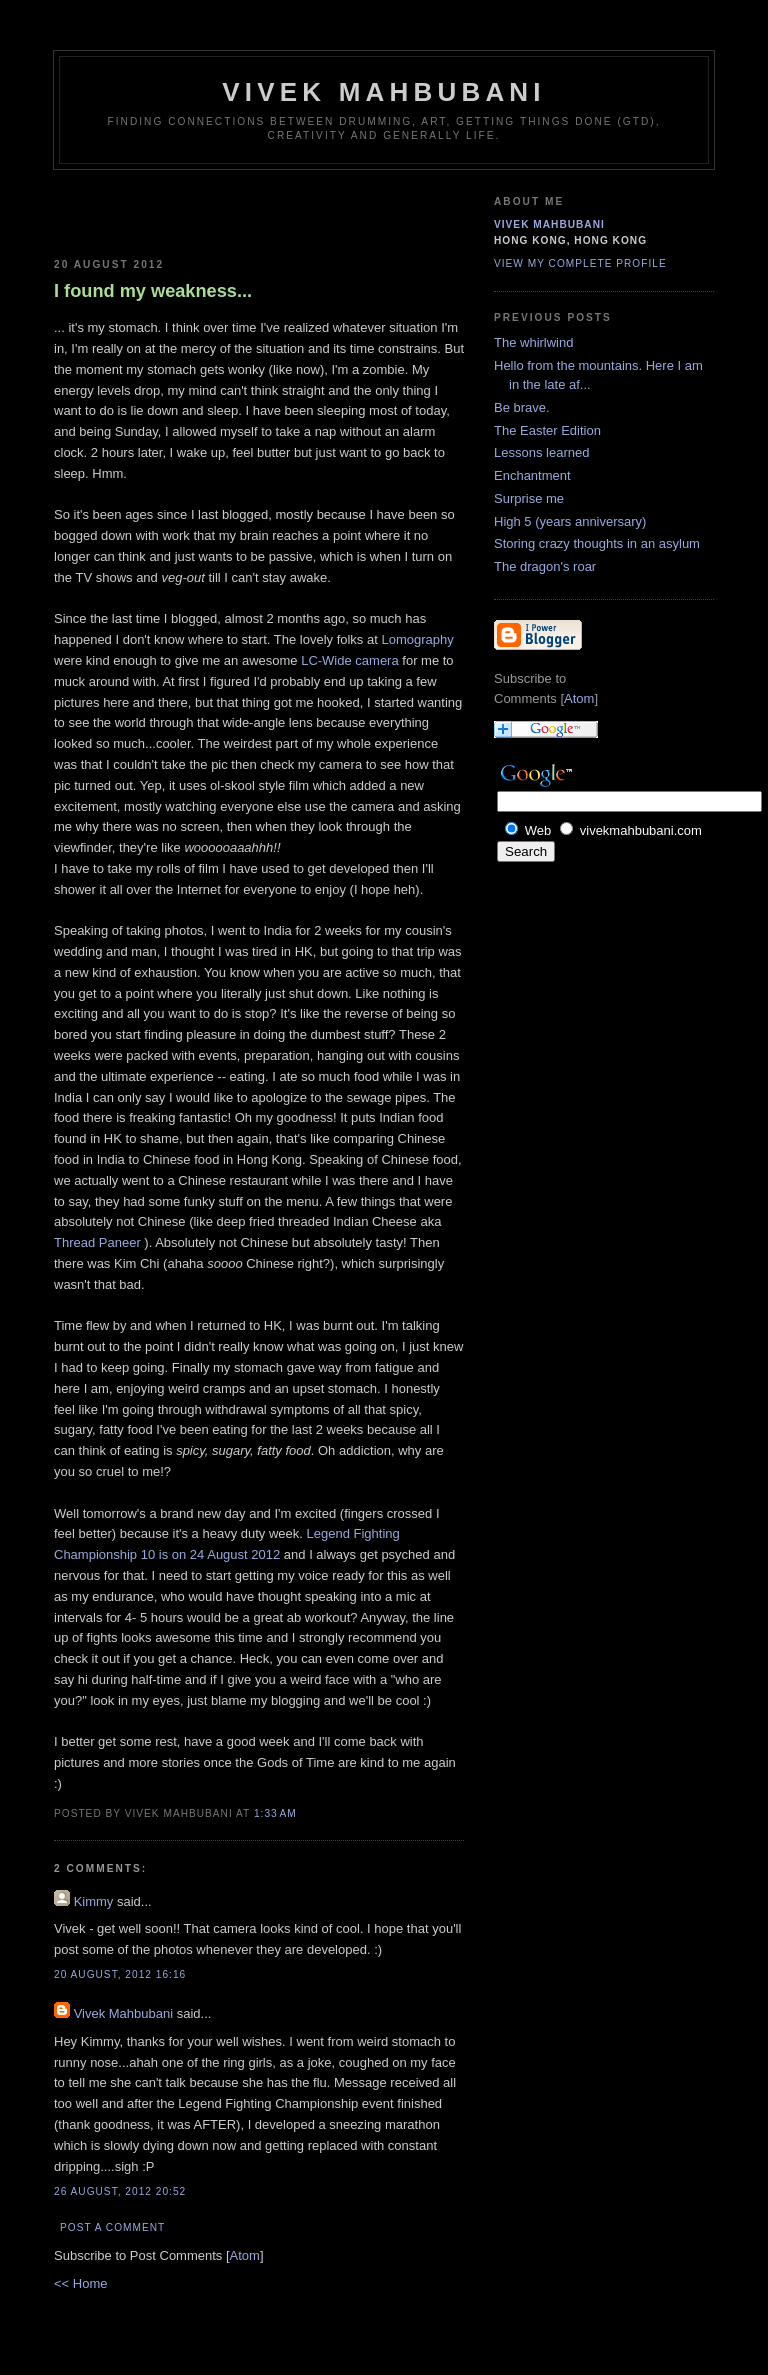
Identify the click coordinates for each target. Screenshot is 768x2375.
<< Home (80, 2283)
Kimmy (94, 1901)
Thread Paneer (99, 1242)
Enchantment (532, 475)
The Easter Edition (547, 430)
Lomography (417, 639)
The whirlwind (533, 342)
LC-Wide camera (350, 660)
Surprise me (529, 498)
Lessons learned (541, 452)
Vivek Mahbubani (384, 92)
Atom (245, 2255)
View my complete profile (580, 263)
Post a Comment (112, 2227)
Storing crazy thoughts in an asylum (597, 543)
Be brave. (522, 407)
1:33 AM (275, 1813)
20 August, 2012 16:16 (120, 1974)
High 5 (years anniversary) (570, 521)
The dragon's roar (545, 566)
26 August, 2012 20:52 (120, 2191)
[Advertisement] (171, 210)
